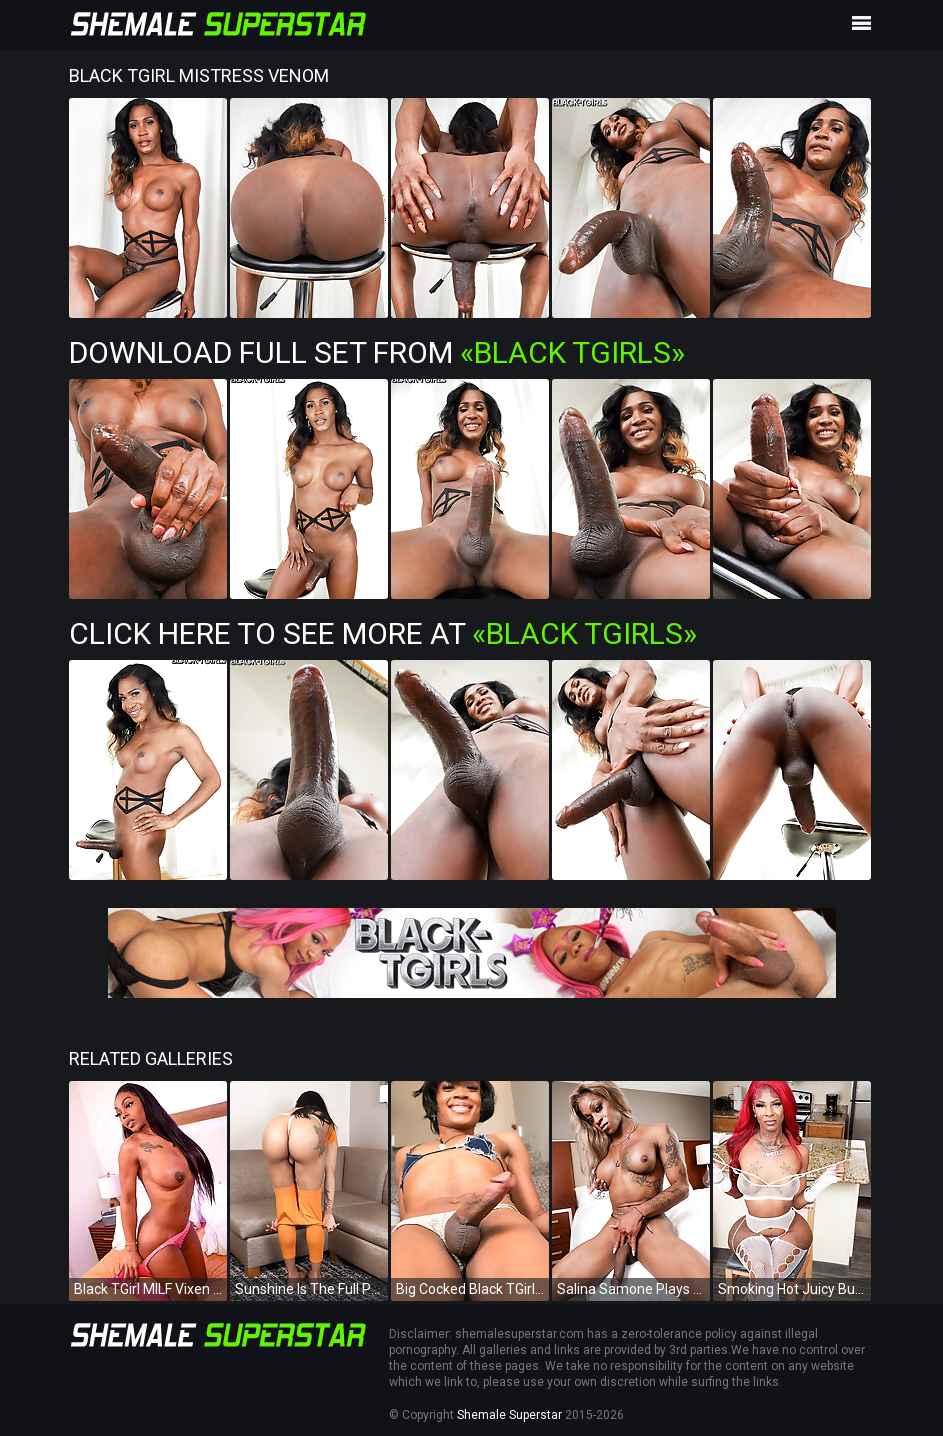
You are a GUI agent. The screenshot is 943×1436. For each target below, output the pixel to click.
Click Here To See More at (383, 633)
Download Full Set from (377, 352)
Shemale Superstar (509, 1415)
